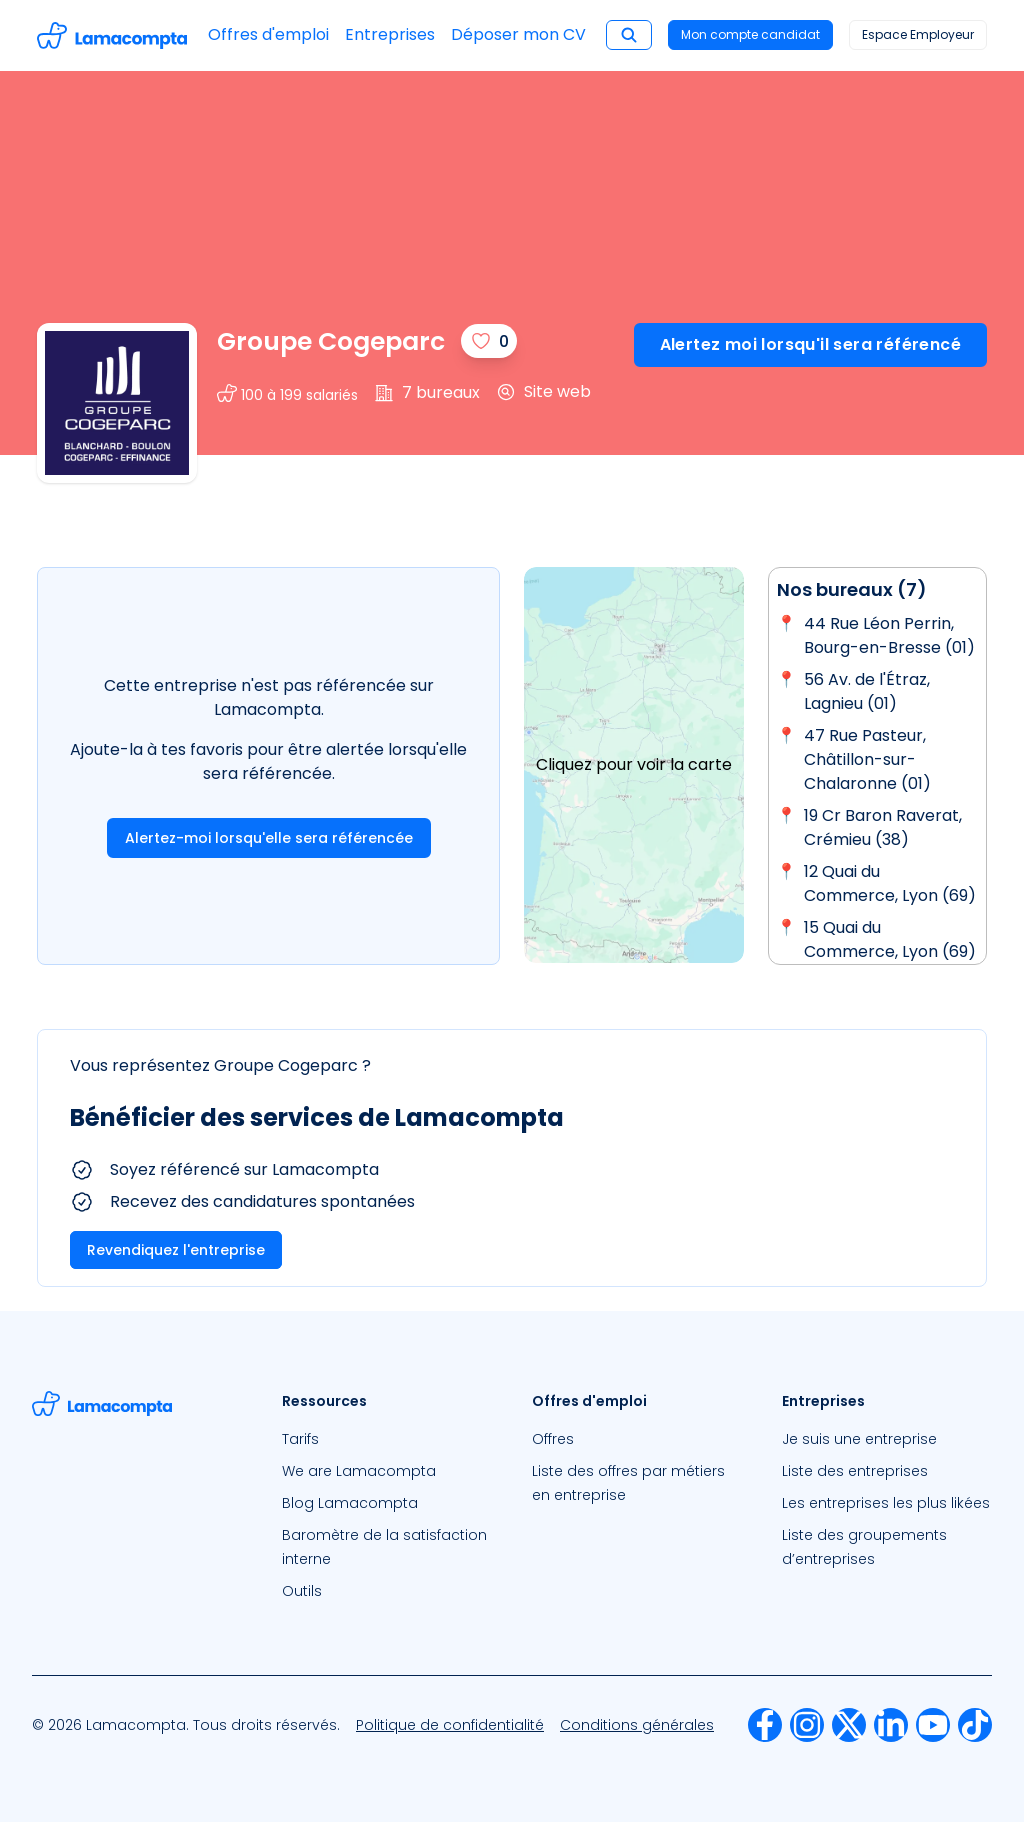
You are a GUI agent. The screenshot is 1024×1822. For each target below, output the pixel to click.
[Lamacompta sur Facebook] (765, 1725)
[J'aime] (489, 341)
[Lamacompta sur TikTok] (975, 1725)
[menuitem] (387, 1439)
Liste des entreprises (855, 1471)
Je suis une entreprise (859, 1439)
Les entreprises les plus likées (886, 1503)
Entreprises (390, 34)
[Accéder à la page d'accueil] (112, 35)
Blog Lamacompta (350, 1503)
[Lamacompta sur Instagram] (807, 1725)
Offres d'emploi (268, 34)
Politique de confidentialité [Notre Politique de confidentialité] (450, 1725)
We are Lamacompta (359, 1471)
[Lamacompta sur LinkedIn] (891, 1725)
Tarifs (300, 1439)
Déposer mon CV (518, 34)
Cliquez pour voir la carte (634, 764)
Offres (553, 1439)
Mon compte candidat (750, 34)
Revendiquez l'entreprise (176, 1250)
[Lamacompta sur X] (849, 1725)
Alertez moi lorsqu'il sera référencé (810, 344)
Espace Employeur (918, 34)
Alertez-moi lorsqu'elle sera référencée (269, 838)
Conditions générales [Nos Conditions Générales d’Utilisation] (637, 1725)
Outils (302, 1591)
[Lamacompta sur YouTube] (933, 1725)
